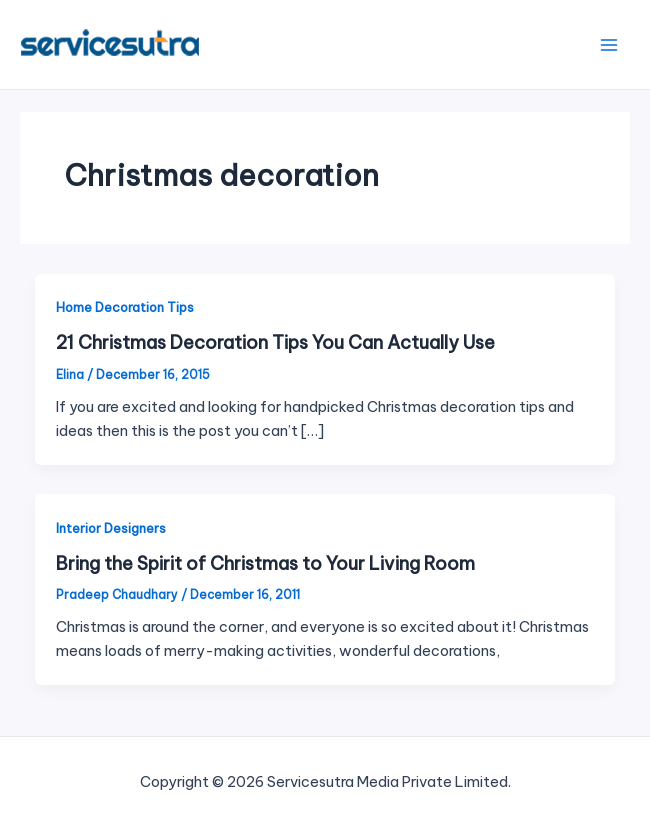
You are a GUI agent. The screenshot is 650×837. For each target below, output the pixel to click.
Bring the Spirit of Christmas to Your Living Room (265, 563)
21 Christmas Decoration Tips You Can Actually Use (275, 342)
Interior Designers (111, 528)
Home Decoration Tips (125, 307)
